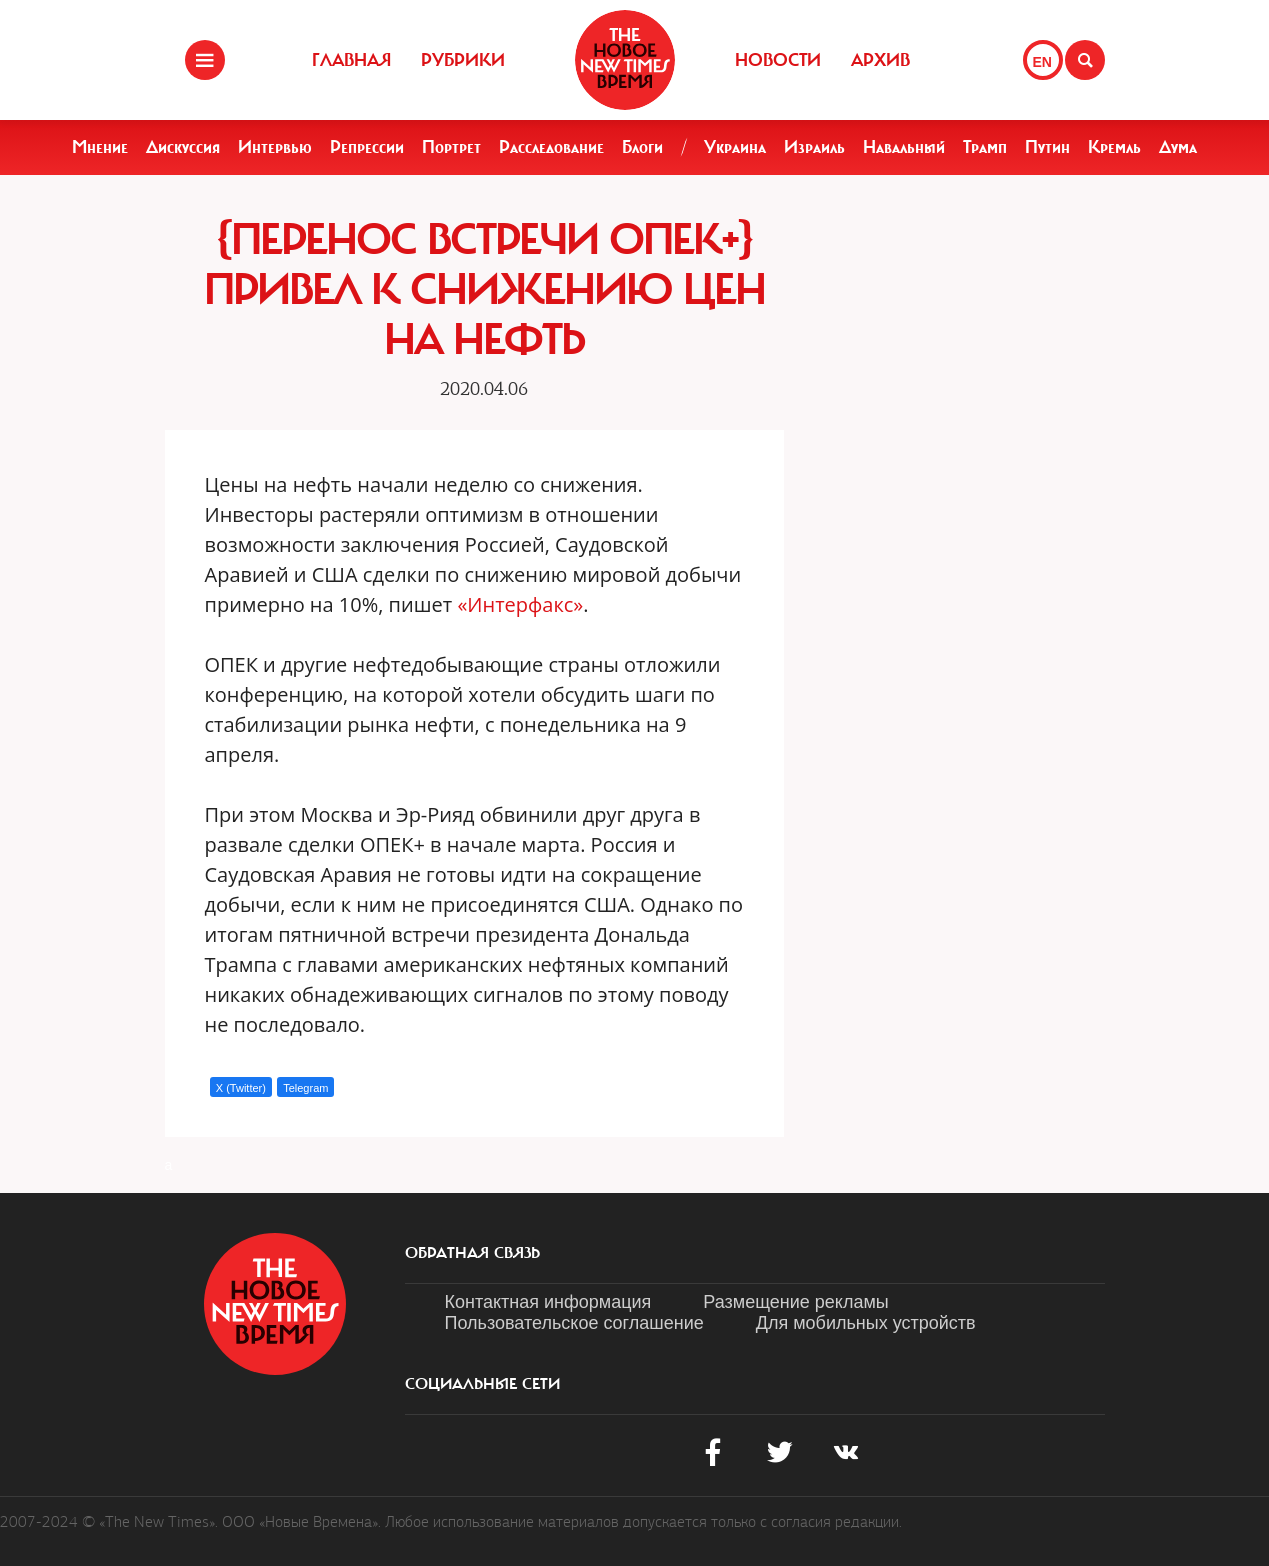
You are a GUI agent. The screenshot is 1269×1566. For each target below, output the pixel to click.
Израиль (814, 147)
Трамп (985, 147)
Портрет (451, 147)
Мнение (100, 147)
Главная (351, 60)
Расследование (551, 147)
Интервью (275, 147)
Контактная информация (548, 1302)
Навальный (904, 147)
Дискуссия (183, 147)
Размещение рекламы (795, 1302)
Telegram (305, 1088)
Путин (1047, 147)
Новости (778, 60)
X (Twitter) (241, 1088)
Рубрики (463, 60)
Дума (1178, 147)
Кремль (1114, 147)
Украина (735, 147)
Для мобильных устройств (866, 1323)
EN (1042, 62)
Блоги (642, 147)
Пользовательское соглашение (574, 1323)
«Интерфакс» (520, 604)
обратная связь (472, 1253)
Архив (880, 60)
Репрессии (367, 147)
